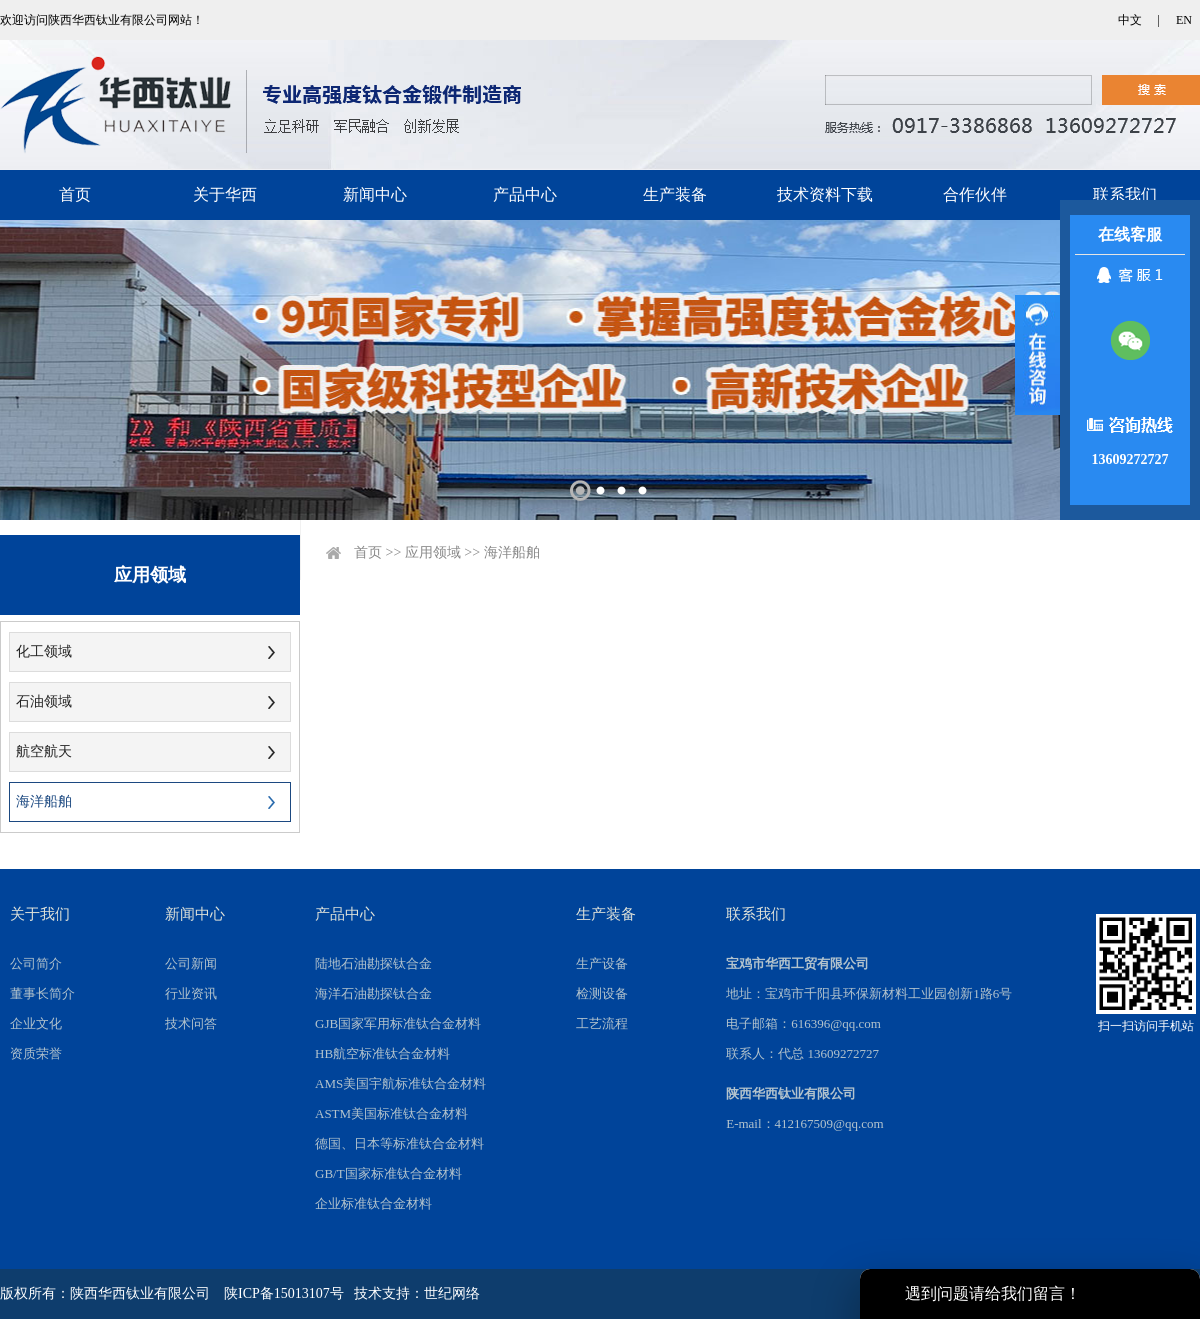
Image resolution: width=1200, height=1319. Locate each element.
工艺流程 (602, 1023)
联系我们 (1125, 194)
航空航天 (44, 751)
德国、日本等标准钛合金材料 (399, 1143)
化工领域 (44, 651)
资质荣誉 (36, 1053)
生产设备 (602, 963)
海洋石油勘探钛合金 (373, 993)
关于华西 (225, 194)
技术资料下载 (825, 194)
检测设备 (602, 993)
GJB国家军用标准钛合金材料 (398, 1023)
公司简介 (36, 963)
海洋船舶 (44, 801)
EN (1184, 20)
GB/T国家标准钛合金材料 (388, 1173)
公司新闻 (191, 963)
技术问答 (191, 1023)
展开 (1037, 355)
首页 (75, 194)
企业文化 (36, 1023)
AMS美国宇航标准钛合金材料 (400, 1083)
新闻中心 (375, 194)
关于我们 (40, 914)
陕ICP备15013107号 (284, 1293)
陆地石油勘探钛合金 (373, 963)
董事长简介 (42, 993)
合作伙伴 (975, 194)
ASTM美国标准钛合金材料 (391, 1113)
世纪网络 (452, 1293)
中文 (1130, 20)
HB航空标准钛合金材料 (382, 1053)
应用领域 (433, 552)
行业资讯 (191, 993)
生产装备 (675, 194)
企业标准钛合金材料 (373, 1203)
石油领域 (44, 701)
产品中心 (525, 194)
